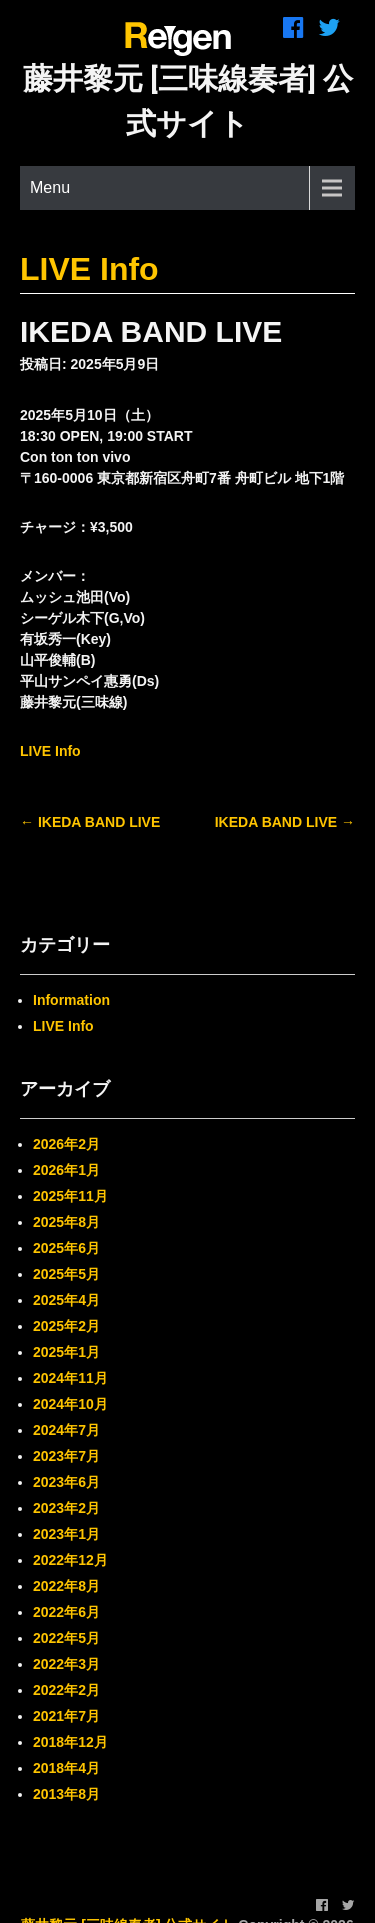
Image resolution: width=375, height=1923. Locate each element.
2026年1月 (66, 1170)
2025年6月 (66, 1248)
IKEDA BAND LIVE (90, 822)
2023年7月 (66, 1456)
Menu (50, 187)
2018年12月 (70, 1742)
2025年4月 (66, 1300)
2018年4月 (66, 1768)
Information (71, 1000)
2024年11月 (70, 1378)
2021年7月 (66, 1716)
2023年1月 (66, 1534)
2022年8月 (66, 1586)
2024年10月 (70, 1404)
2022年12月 (70, 1560)
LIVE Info (89, 269)
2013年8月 (66, 1794)
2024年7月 (66, 1430)
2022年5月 (66, 1638)
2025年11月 (70, 1196)
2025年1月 (66, 1352)
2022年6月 (66, 1612)
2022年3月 (66, 1664)
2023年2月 (66, 1508)
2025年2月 (66, 1326)
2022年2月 (66, 1690)
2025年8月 (66, 1222)
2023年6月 (66, 1482)
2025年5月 (66, 1274)
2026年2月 (66, 1144)
